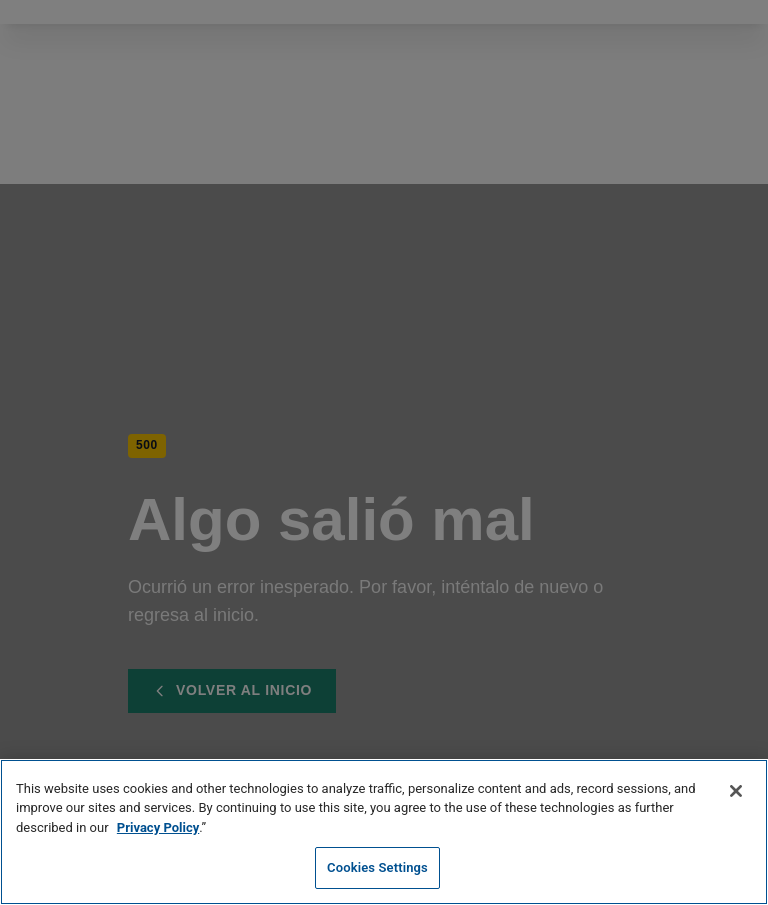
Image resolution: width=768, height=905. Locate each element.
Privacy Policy (158, 827)
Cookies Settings (377, 867)
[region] (384, 832)
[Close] (736, 791)
